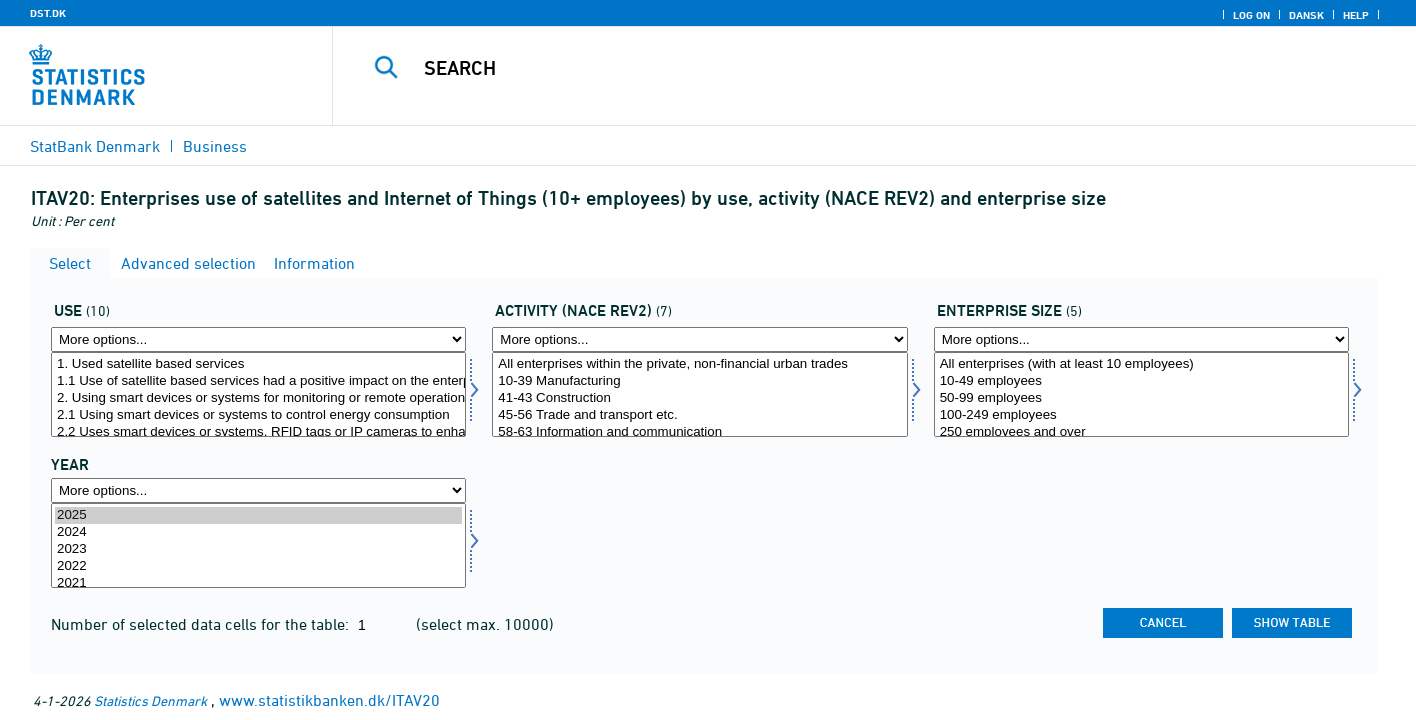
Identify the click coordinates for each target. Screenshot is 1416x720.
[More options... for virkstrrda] (1141, 339)
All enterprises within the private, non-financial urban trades (699, 364)
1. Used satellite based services (258, 364)
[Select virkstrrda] (1141, 394)
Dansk (1306, 15)
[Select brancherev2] (699, 394)
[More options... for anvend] (258, 339)
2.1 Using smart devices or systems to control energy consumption (258, 415)
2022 (258, 566)
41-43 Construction (699, 398)
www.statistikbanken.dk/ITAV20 (329, 700)
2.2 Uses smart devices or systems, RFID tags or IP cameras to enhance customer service (258, 432)
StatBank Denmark (95, 146)
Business (215, 146)
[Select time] (258, 545)
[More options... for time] (258, 490)
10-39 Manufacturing (699, 381)
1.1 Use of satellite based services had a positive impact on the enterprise (258, 381)
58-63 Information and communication (699, 432)
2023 (258, 549)
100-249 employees (1141, 415)
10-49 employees (1141, 381)
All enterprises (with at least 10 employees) (1141, 364)
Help (1356, 15)
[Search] (843, 68)
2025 (258, 515)
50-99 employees (1141, 398)
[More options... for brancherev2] (699, 339)
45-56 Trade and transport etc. (699, 415)
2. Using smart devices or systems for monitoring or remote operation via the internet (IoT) (258, 398)
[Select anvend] (258, 394)
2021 (258, 583)
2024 (258, 532)
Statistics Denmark (150, 700)
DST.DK (48, 13)
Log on (1251, 15)
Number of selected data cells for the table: (202, 624)
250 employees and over (1141, 432)
